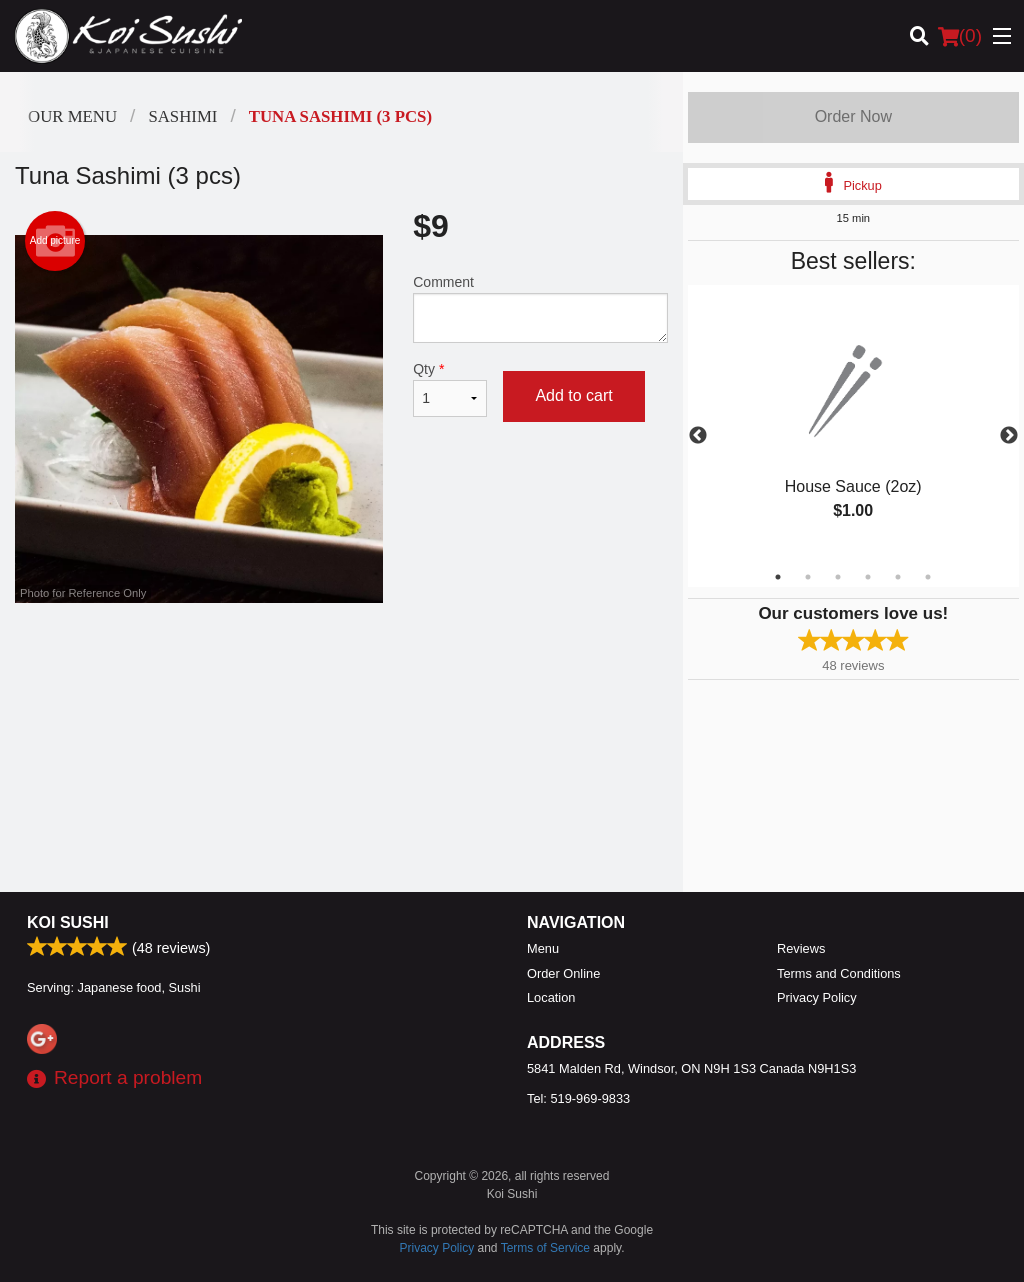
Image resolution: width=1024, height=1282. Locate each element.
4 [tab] (868, 577)
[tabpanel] (853, 424)
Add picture (55, 241)
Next (1009, 436)
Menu (543, 948)
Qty (450, 389)
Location (551, 997)
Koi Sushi (68, 922)
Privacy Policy (817, 997)
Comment (540, 308)
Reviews (801, 948)
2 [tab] (808, 577)
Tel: (578, 1098)
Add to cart (573, 395)
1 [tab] (778, 577)
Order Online (563, 973)
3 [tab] (838, 577)
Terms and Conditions (839, 973)
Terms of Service (545, 1248)
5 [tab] (898, 577)
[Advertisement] (341, 668)
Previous (698, 436)
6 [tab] (928, 577)
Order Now (853, 116)
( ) (960, 36)
